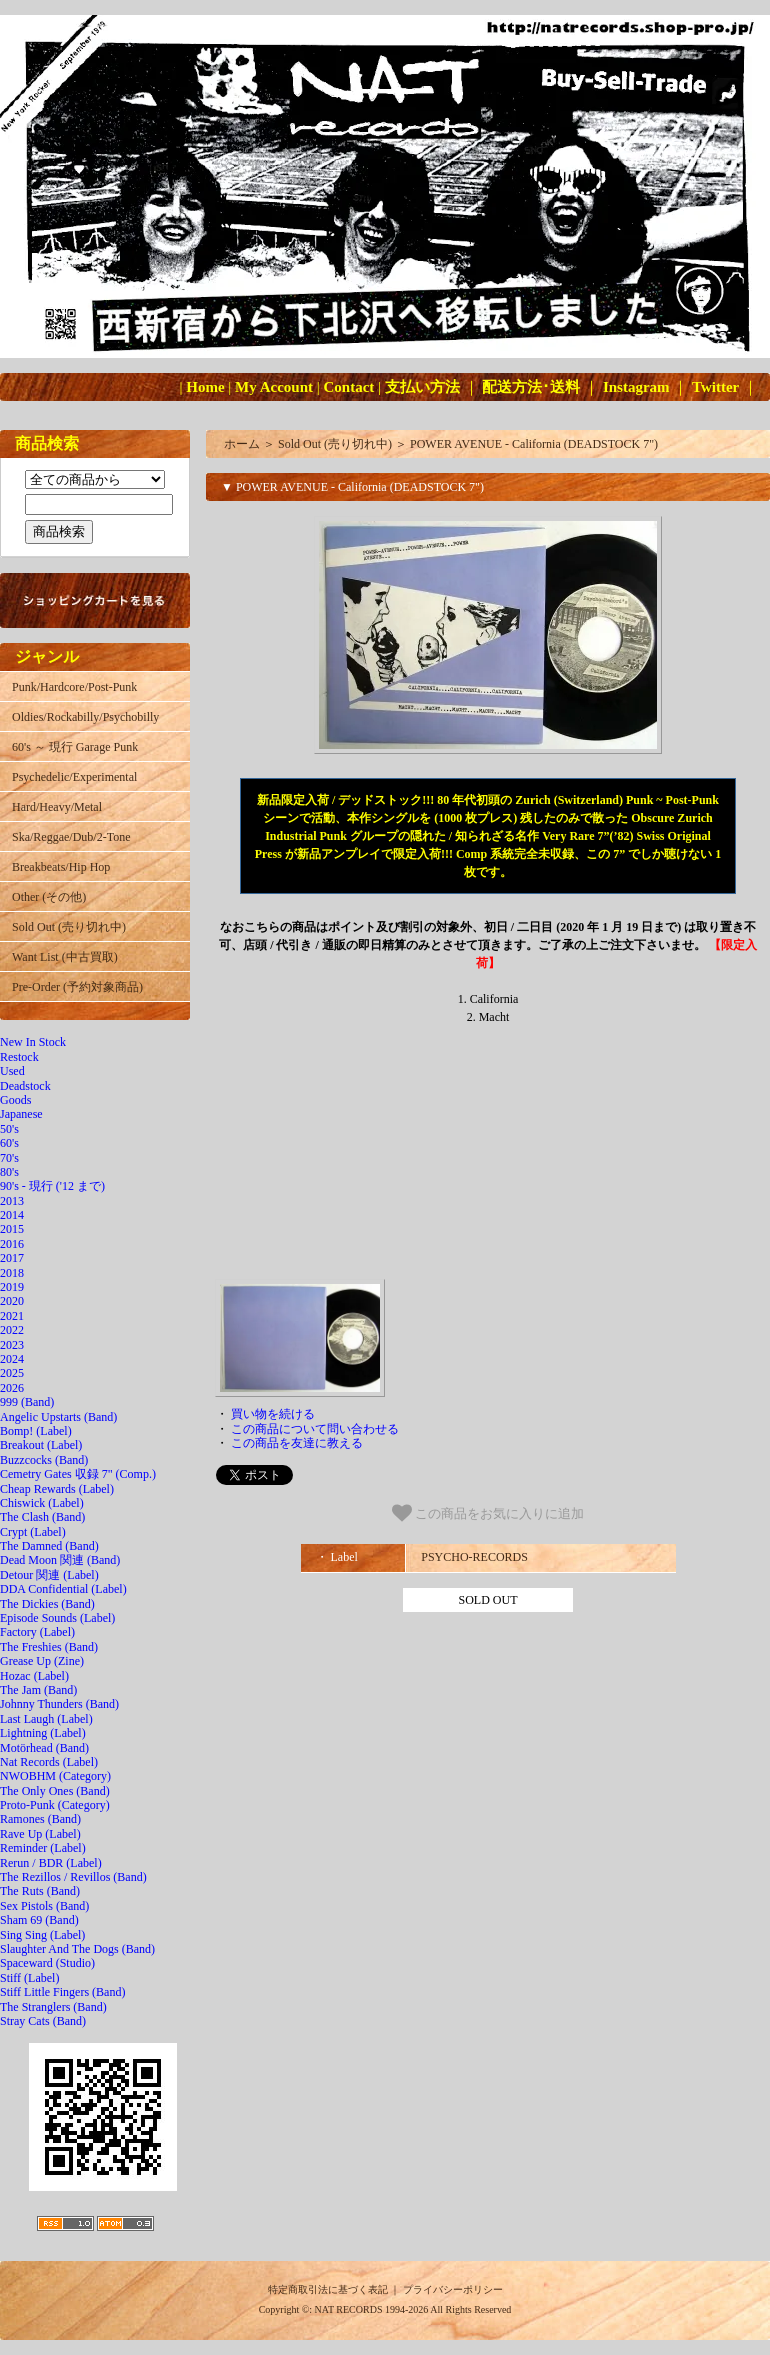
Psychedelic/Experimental (74, 777)
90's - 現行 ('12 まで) (52, 1186)
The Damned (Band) (49, 1546)
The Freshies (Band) (49, 1647)
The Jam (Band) (38, 1690)
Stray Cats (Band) (43, 2021)
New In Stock (33, 1042)
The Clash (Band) (42, 1517)
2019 (12, 1287)
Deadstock (25, 1086)
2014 (12, 1215)
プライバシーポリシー (453, 2289)
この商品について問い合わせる (315, 1429)
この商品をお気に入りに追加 (488, 1513)
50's (9, 1129)
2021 (12, 1316)
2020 (12, 1301)
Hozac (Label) (34, 1676)
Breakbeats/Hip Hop (61, 867)
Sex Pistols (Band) (44, 1906)
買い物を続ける (273, 1414)
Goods (15, 1100)
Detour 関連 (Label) (49, 1575)
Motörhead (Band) (44, 1748)
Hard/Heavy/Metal (57, 807)
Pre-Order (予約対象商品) (77, 987)
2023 (12, 1345)
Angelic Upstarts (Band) (58, 1417)
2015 (12, 1229)
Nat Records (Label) (49, 1762)
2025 (12, 1373)
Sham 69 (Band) (39, 1920)
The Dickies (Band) (47, 1604)
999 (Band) (27, 1402)
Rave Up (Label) (40, 1834)
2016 (12, 1244)
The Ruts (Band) (40, 1891)
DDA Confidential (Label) (63, 1589)
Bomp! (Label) (36, 1431)
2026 (12, 1388)
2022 (12, 1330)
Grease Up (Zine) (42, 1661)
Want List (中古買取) (65, 957)
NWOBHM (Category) (55, 1776)
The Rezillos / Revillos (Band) (73, 1877)
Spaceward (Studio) (47, 1963)
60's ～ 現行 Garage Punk (75, 747)
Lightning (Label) (43, 1733)
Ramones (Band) (40, 1819)
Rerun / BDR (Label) (51, 1863)
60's (9, 1143)
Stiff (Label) (29, 1978)
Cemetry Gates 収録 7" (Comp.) (78, 1474)
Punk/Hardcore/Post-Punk (74, 687)
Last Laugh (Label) (46, 1719)
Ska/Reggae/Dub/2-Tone (71, 837)
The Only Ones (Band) (55, 1791)
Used (12, 1071)
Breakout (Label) (41, 1445)
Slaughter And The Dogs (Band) (77, 1949)
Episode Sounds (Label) (57, 1618)
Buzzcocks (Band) (44, 1460)
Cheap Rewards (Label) (57, 1489)
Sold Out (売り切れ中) (69, 927)
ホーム (242, 444)
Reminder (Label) (43, 1848)
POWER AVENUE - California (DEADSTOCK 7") (534, 444)
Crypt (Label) (33, 1532)
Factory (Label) (37, 1632)
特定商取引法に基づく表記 (328, 2289)
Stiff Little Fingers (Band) (62, 1992)
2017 (12, 1258)
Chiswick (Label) (42, 1503)
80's (9, 1172)
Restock (19, 1057)
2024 (12, 1359)
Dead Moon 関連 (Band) (60, 1560)
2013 (12, 1201)
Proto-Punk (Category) (55, 1805)
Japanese (21, 1114)
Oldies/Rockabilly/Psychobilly (85, 717)
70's (9, 1158)
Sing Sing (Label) (42, 1935)
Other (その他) (49, 897)
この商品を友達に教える (297, 1443)
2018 (12, 1273)
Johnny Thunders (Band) (59, 1704)
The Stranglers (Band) (53, 2007)
